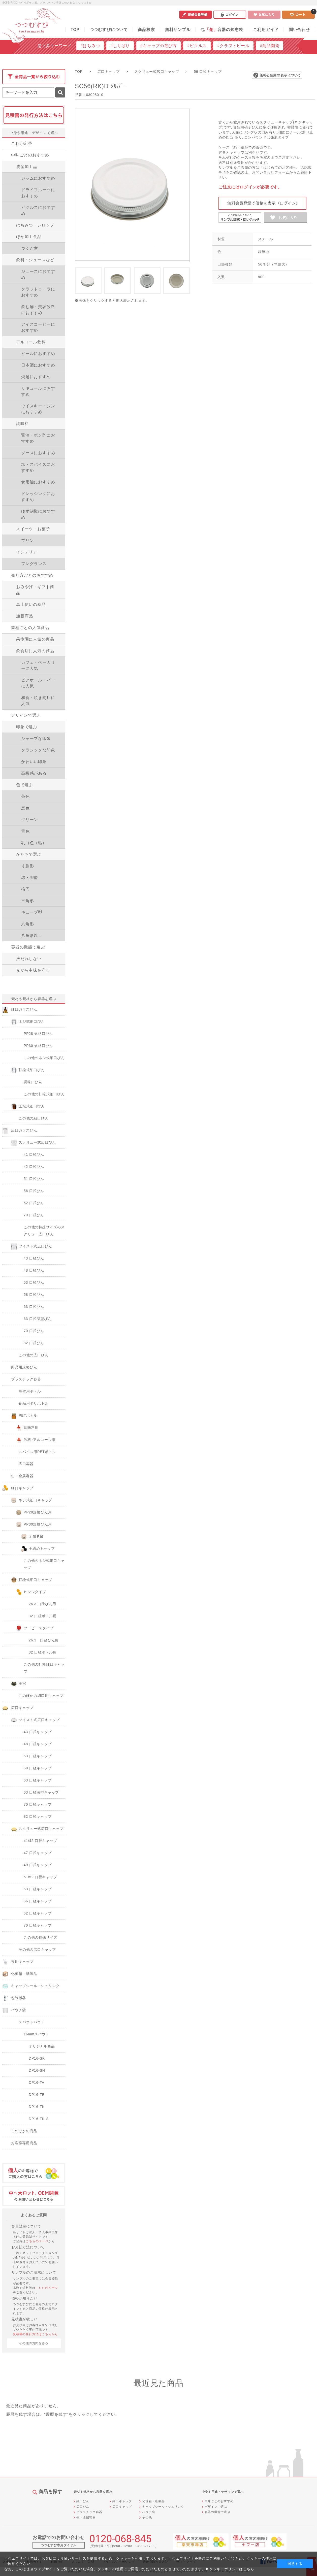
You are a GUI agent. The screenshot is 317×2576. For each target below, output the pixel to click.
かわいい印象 (34, 761)
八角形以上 (31, 935)
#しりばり (120, 46)
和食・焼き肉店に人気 (38, 701)
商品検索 (146, 29)
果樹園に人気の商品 (35, 639)
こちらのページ (37, 2241)
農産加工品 (26, 166)
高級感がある (34, 773)
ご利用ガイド (266, 29)
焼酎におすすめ (36, 377)
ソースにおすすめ (38, 453)
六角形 (27, 924)
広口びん (82, 2506)
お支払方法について (28, 2247)
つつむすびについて (109, 29)
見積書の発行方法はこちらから (35, 2334)
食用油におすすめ (38, 482)
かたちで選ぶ (29, 854)
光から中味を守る (33, 970)
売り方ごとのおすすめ (32, 575)
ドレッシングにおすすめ (38, 496)
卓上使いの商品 (31, 604)
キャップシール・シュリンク (163, 2506)
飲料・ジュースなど (35, 260)
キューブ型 (31, 912)
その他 (147, 2517)
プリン (27, 540)
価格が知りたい (24, 2298)
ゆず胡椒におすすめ (38, 514)
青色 (25, 831)
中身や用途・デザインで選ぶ (34, 133)
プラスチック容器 (89, 2512)
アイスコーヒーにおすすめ (38, 327)
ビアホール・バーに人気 (38, 683)
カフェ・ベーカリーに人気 (38, 665)
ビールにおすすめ (38, 353)
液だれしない (29, 958)
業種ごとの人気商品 (30, 627)
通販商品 (24, 616)
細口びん (82, 2501)
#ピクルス (197, 46)
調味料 (22, 423)
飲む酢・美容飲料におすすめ (38, 310)
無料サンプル (178, 29)
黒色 (25, 808)
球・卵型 (29, 877)
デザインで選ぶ (26, 715)
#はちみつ (90, 46)
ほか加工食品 (29, 237)
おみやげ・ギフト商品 (35, 590)
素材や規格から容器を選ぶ (33, 999)
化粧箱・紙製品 (153, 2501)
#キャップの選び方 (158, 46)
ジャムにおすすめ (38, 178)
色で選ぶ (24, 785)
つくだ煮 (29, 248)
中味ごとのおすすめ (30, 155)
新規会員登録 (195, 15)
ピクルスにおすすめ (38, 210)
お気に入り (264, 15)
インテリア (26, 552)
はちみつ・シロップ (35, 225)
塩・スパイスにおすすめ (38, 467)
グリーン (29, 819)
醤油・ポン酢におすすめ (38, 438)
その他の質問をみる (33, 2343)
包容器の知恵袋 (222, 29)
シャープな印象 (36, 738)
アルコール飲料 (31, 342)
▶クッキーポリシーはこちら (230, 2569)
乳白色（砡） (34, 843)
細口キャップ (122, 2501)
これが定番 (21, 143)
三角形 (27, 901)
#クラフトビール (233, 46)
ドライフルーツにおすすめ (38, 193)
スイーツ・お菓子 (33, 529)
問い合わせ (299, 29)
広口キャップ (122, 2506)
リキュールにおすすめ (38, 391)
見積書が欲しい (24, 2319)
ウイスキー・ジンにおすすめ (38, 409)
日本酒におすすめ (38, 365)
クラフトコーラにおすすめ (38, 292)
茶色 (25, 796)
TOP (75, 29)
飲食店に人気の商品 (35, 651)
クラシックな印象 (38, 750)
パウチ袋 (148, 2512)
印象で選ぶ (26, 727)
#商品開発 (269, 46)
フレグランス (34, 564)
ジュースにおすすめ (38, 274)
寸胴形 (27, 866)
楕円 (25, 889)
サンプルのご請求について (33, 2272)
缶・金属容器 (86, 2517)
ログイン (229, 15)
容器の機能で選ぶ (28, 947)
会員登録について (26, 2226)
